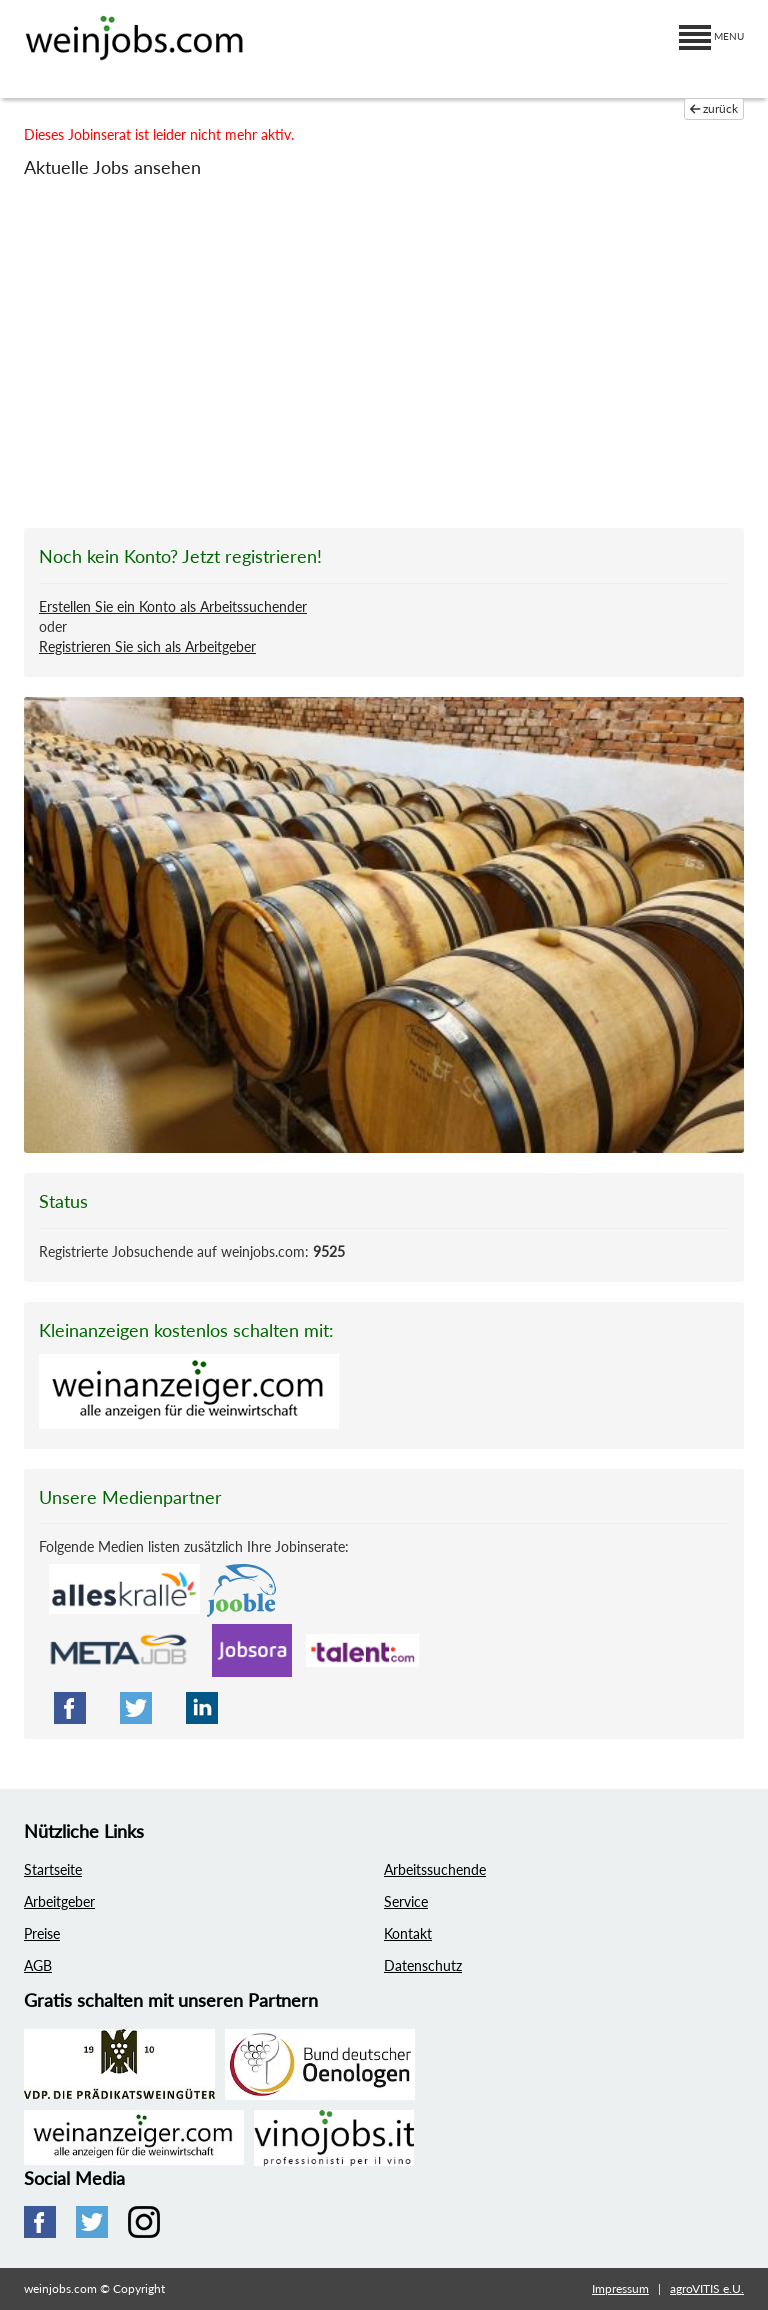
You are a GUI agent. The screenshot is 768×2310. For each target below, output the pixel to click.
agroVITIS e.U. (707, 2288)
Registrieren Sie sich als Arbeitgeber (147, 646)
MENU (711, 36)
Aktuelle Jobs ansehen (112, 167)
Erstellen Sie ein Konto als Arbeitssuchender (173, 606)
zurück (714, 108)
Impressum (620, 2288)
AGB (38, 1965)
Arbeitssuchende (435, 1869)
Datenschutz (423, 1965)
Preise (42, 1933)
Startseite (53, 1869)
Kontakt (408, 1933)
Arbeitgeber (59, 1901)
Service (406, 1901)
